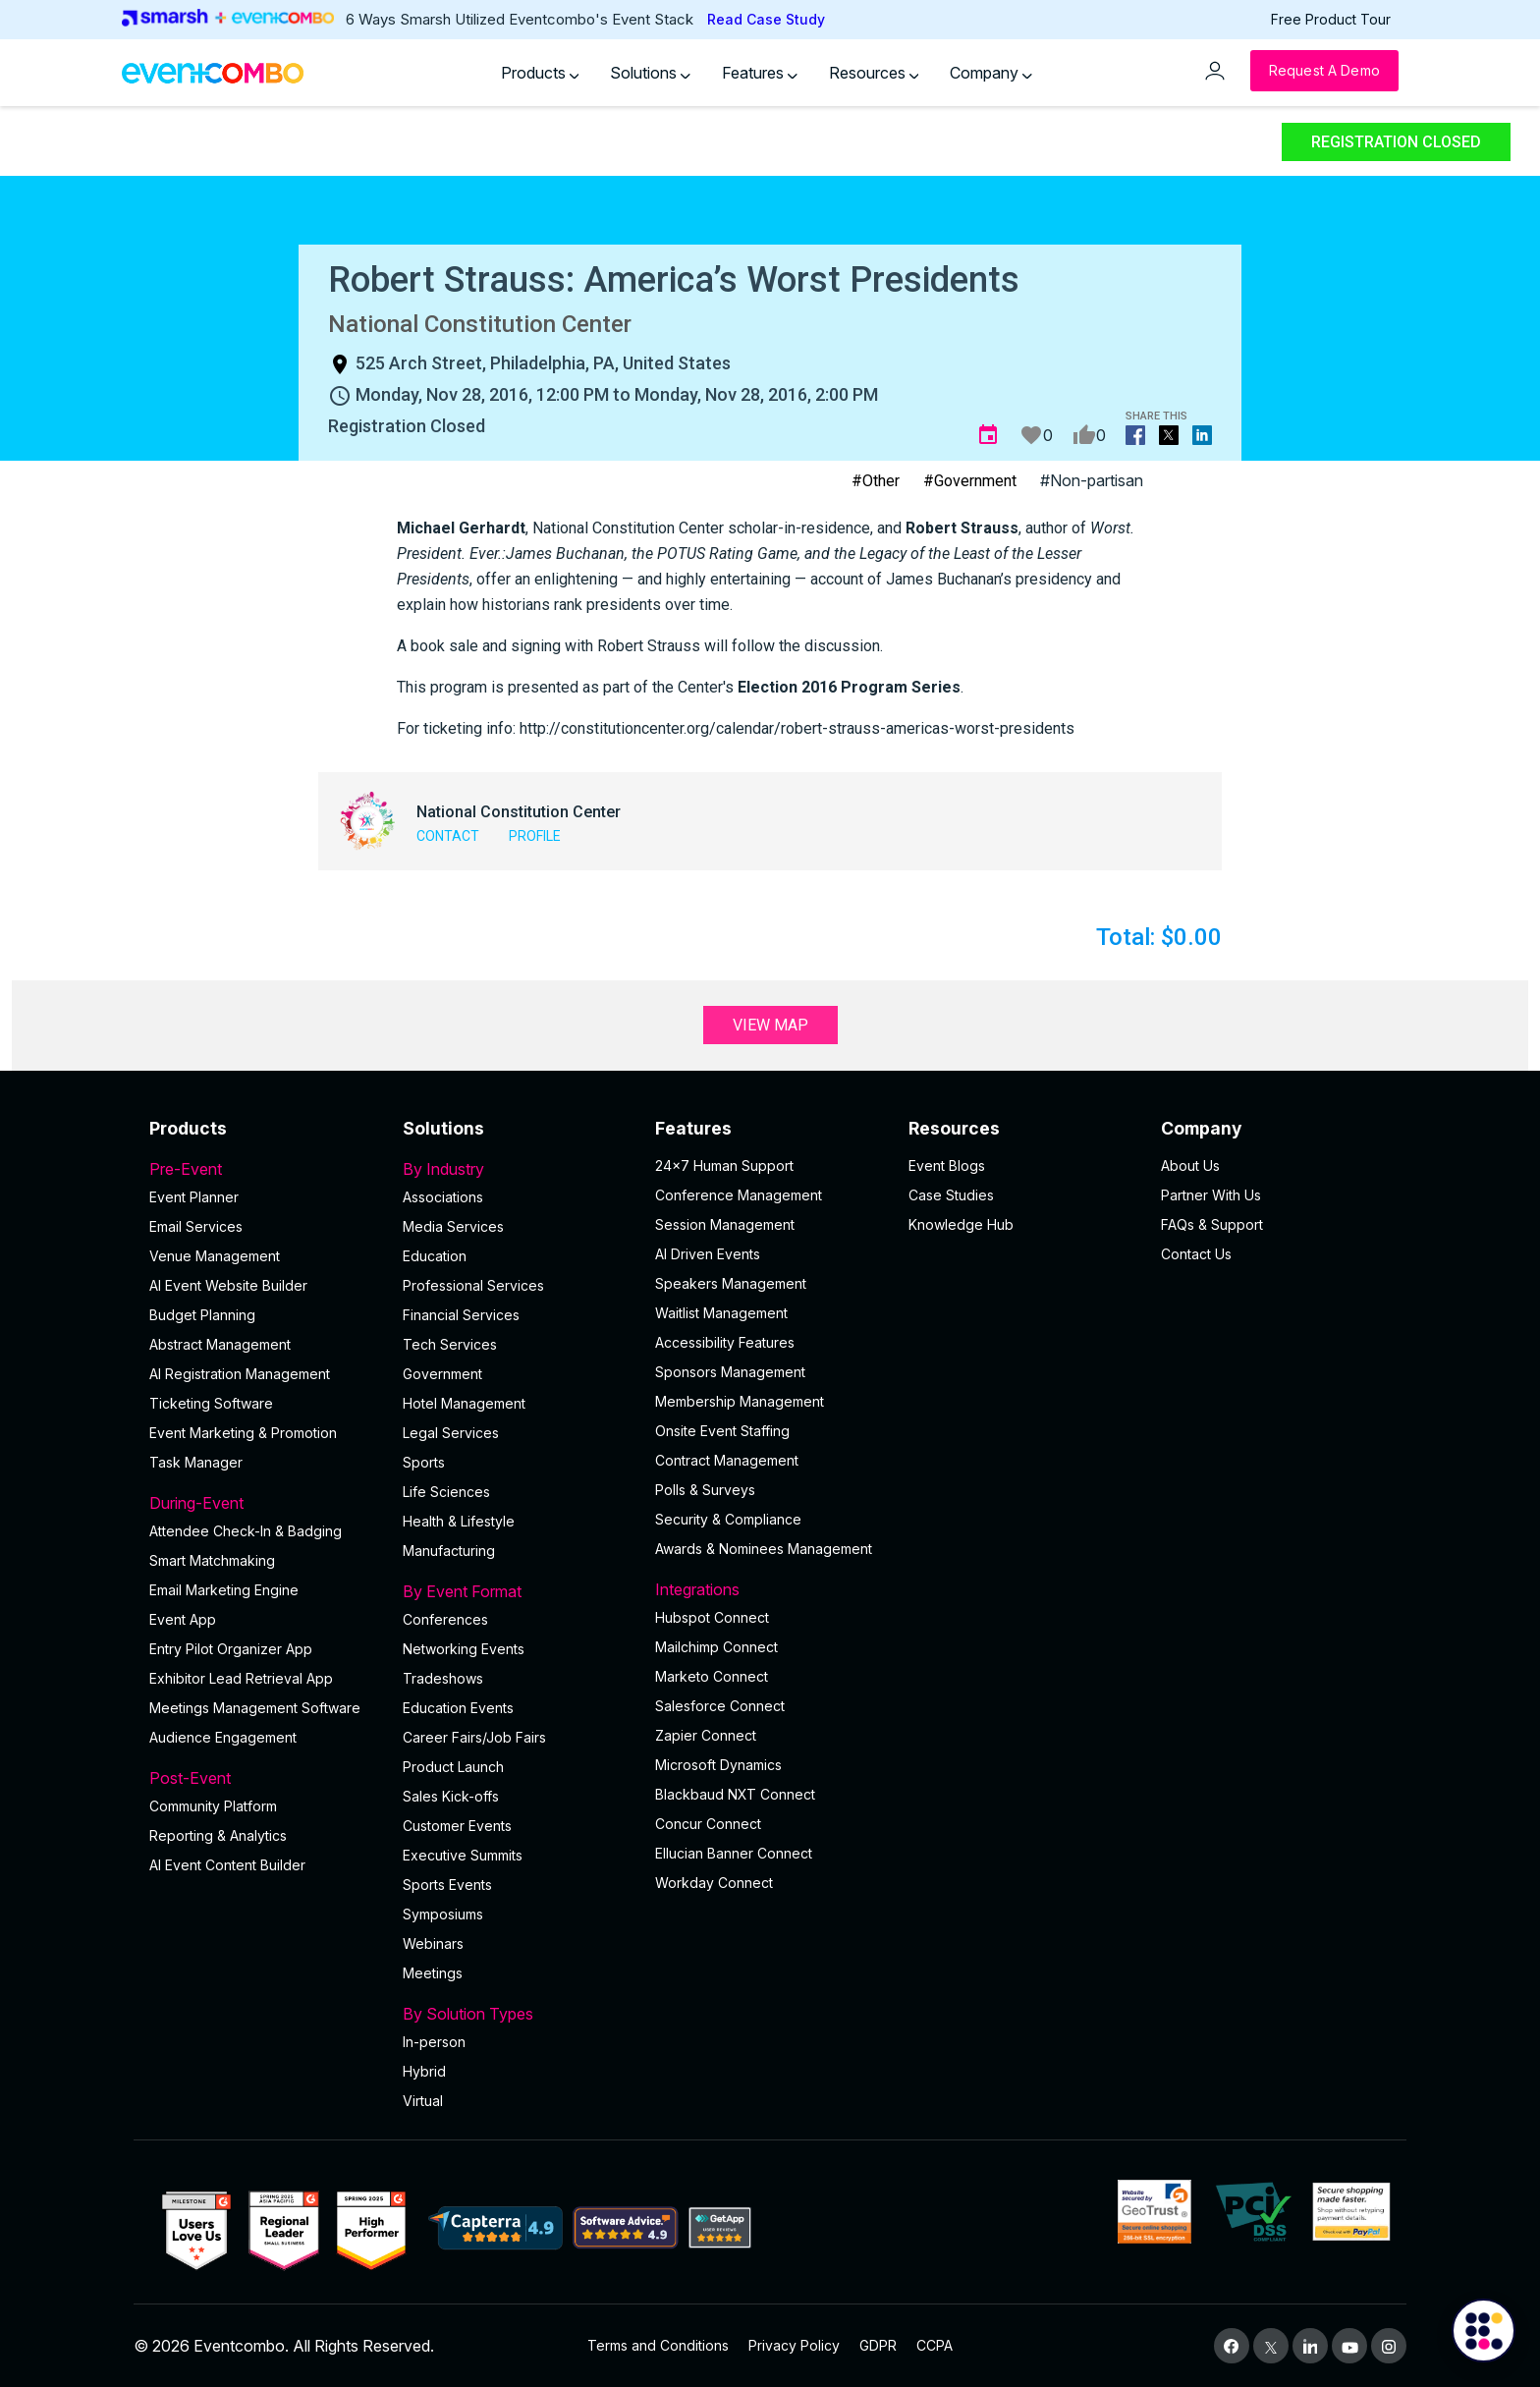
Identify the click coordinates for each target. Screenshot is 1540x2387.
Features (760, 73)
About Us (1190, 1165)
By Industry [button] (517, 1169)
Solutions (650, 73)
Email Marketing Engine (224, 1590)
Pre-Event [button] (264, 1169)
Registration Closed (1396, 142)
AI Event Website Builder (228, 1285)
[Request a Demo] (1324, 70)
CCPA (934, 2345)
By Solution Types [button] (517, 2014)
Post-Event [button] (264, 1778)
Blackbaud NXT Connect (735, 1794)
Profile (535, 836)
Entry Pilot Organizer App (230, 1648)
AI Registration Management (239, 1373)
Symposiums (443, 1914)
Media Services (453, 1226)
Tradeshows (443, 1678)
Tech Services (450, 1344)
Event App (182, 1619)
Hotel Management (464, 1403)
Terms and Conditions (658, 2345)
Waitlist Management (721, 1313)
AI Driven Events (707, 1254)
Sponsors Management (730, 1371)
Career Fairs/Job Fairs (474, 1737)
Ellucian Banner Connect (733, 1853)
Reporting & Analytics (218, 1835)
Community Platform (213, 1806)
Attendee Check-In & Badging (245, 1531)
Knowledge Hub (961, 1224)
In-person (434, 2041)
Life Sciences (446, 1491)
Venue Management (214, 1256)
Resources (874, 73)
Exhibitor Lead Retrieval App (241, 1678)
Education (435, 1256)
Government (442, 1373)
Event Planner (194, 1197)
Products (540, 73)
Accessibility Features (725, 1342)
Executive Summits (462, 1855)
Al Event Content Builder (227, 1865)
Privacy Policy (794, 2345)
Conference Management (738, 1195)
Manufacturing (449, 1550)
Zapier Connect (705, 1735)
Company (991, 73)
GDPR (878, 2345)
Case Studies (951, 1195)
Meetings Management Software (254, 1707)
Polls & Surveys (705, 1489)
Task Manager (196, 1462)
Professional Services (473, 1285)
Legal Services (451, 1432)
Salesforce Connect (720, 1705)
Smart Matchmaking (212, 1560)
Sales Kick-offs (451, 1796)
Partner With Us (1211, 1195)
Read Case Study (766, 19)
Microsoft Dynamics (718, 1764)
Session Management (725, 1224)
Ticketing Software (211, 1403)
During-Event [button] (264, 1503)
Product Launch (453, 1766)
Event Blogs (946, 1165)
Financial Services (461, 1314)
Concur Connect (708, 1823)
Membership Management (739, 1401)
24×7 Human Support (724, 1165)
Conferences (445, 1619)
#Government (970, 481)
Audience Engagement (223, 1737)
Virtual (423, 2100)
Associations (443, 1197)
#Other (876, 481)
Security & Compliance (728, 1519)
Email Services (196, 1226)
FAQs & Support (1212, 1224)
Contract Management (726, 1460)
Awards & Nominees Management (763, 1548)
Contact (447, 836)
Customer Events (457, 1825)
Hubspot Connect (712, 1617)
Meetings (433, 1973)
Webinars (433, 1943)
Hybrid (424, 2071)
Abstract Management (220, 1344)
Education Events (458, 1707)
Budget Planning (202, 1314)
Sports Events (447, 1884)
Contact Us (1196, 1254)
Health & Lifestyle (459, 1521)
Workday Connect (714, 1882)
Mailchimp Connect (716, 1646)
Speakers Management (730, 1283)
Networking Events (463, 1648)
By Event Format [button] (517, 1591)
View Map (770, 1025)
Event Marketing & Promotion (243, 1432)
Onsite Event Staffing (722, 1430)
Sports (424, 1462)
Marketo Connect (711, 1676)
